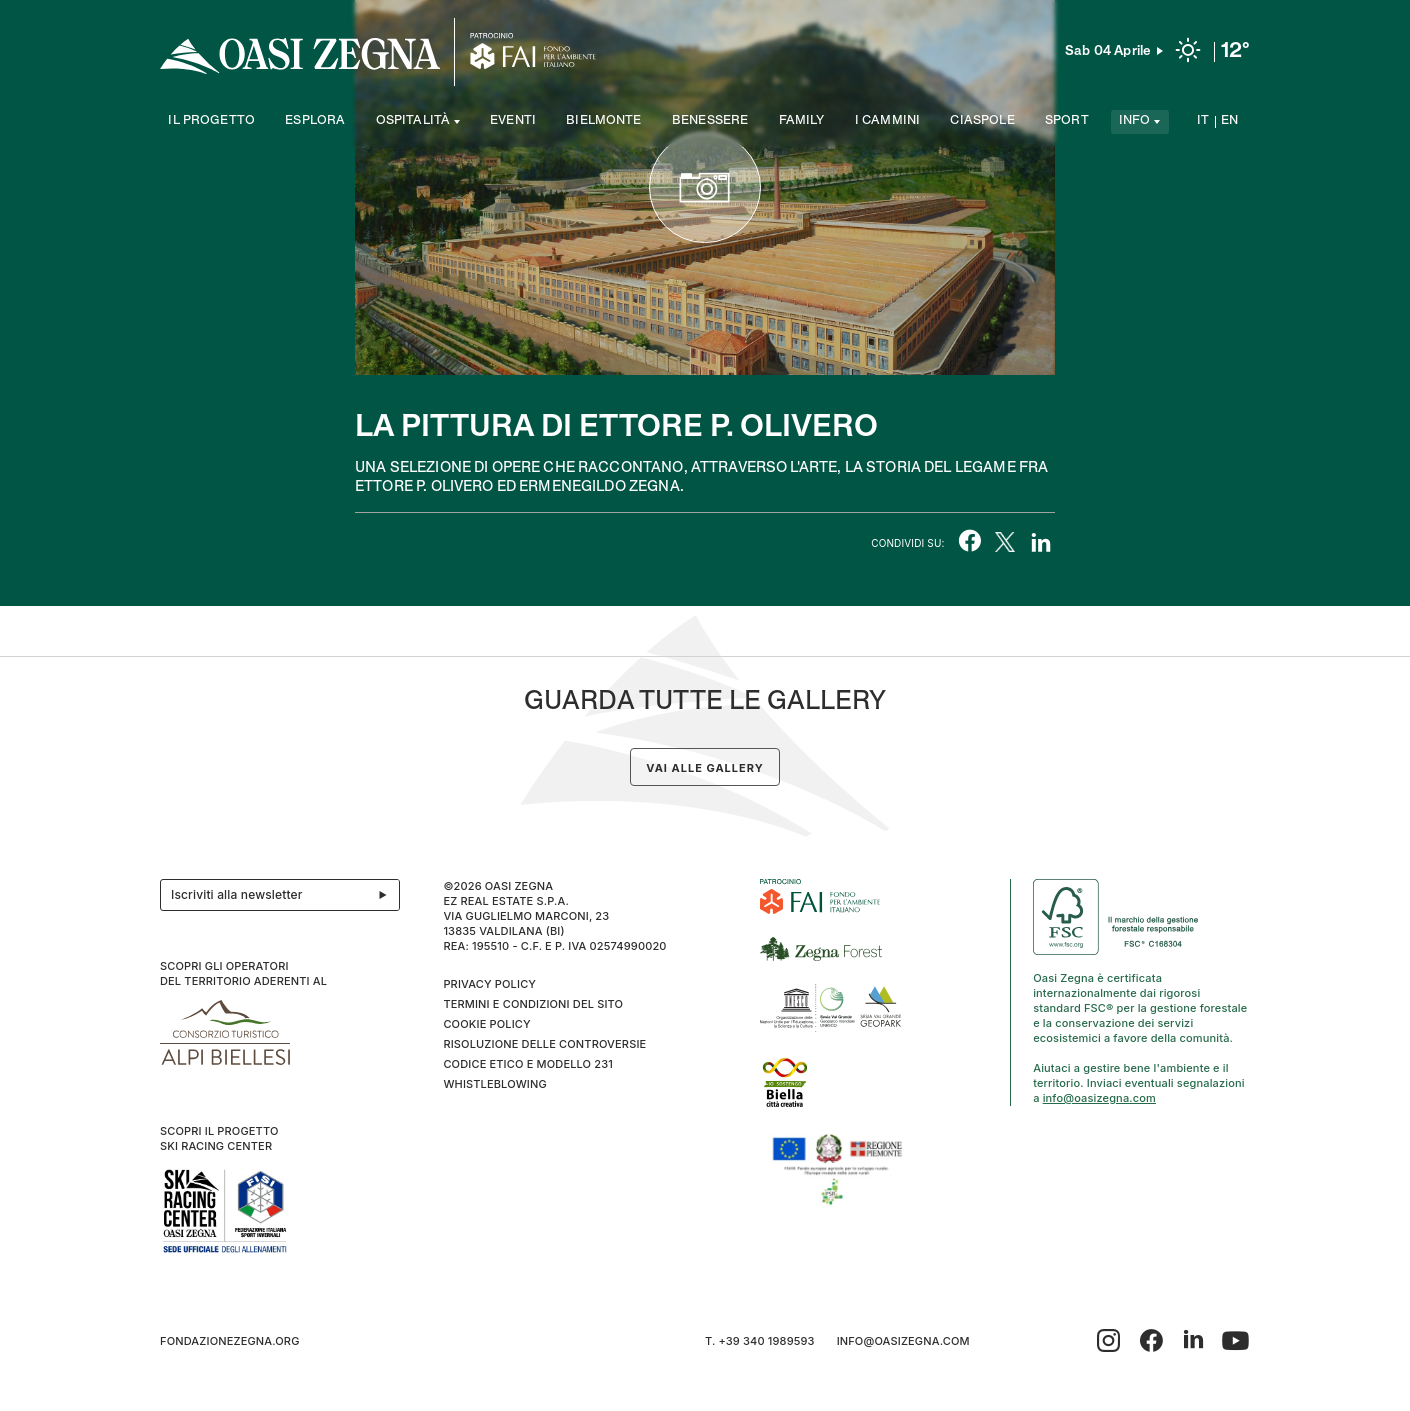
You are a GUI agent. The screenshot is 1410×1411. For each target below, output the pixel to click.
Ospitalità (413, 121)
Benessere (710, 121)
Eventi (513, 121)
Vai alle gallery (704, 768)
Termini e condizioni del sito (533, 1004)
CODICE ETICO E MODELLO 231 (528, 1064)
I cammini (887, 121)
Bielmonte (603, 121)
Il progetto (211, 121)
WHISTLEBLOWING (494, 1084)
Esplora (315, 121)
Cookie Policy (486, 1024)
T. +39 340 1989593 (760, 1341)
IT (1203, 121)
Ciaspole (982, 121)
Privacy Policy (489, 984)
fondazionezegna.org (230, 1341)
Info (1135, 121)
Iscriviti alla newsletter (285, 895)
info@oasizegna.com (1099, 1098)
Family (802, 121)
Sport (1067, 121)
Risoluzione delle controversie (544, 1044)
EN (1229, 121)
